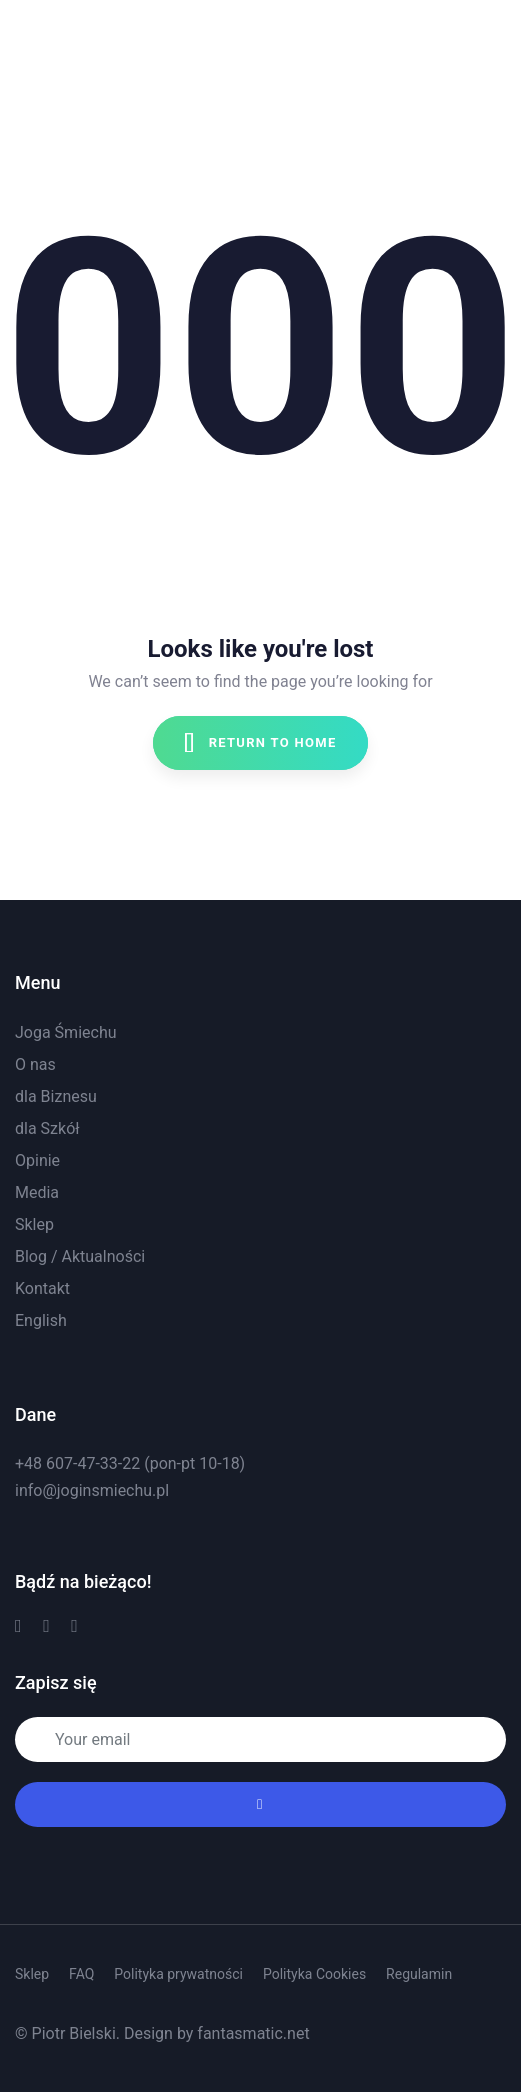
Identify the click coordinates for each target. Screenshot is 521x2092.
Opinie (37, 1160)
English (41, 1320)
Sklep (34, 1224)
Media (37, 1192)
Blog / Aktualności (80, 1256)
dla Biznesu (56, 1096)
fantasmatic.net (253, 2033)
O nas (35, 1064)
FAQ (81, 1974)
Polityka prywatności (178, 1974)
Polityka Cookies (314, 1974)
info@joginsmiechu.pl (92, 1490)
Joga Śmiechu (66, 1032)
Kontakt (42, 1288)
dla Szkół (47, 1128)
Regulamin (419, 1974)
